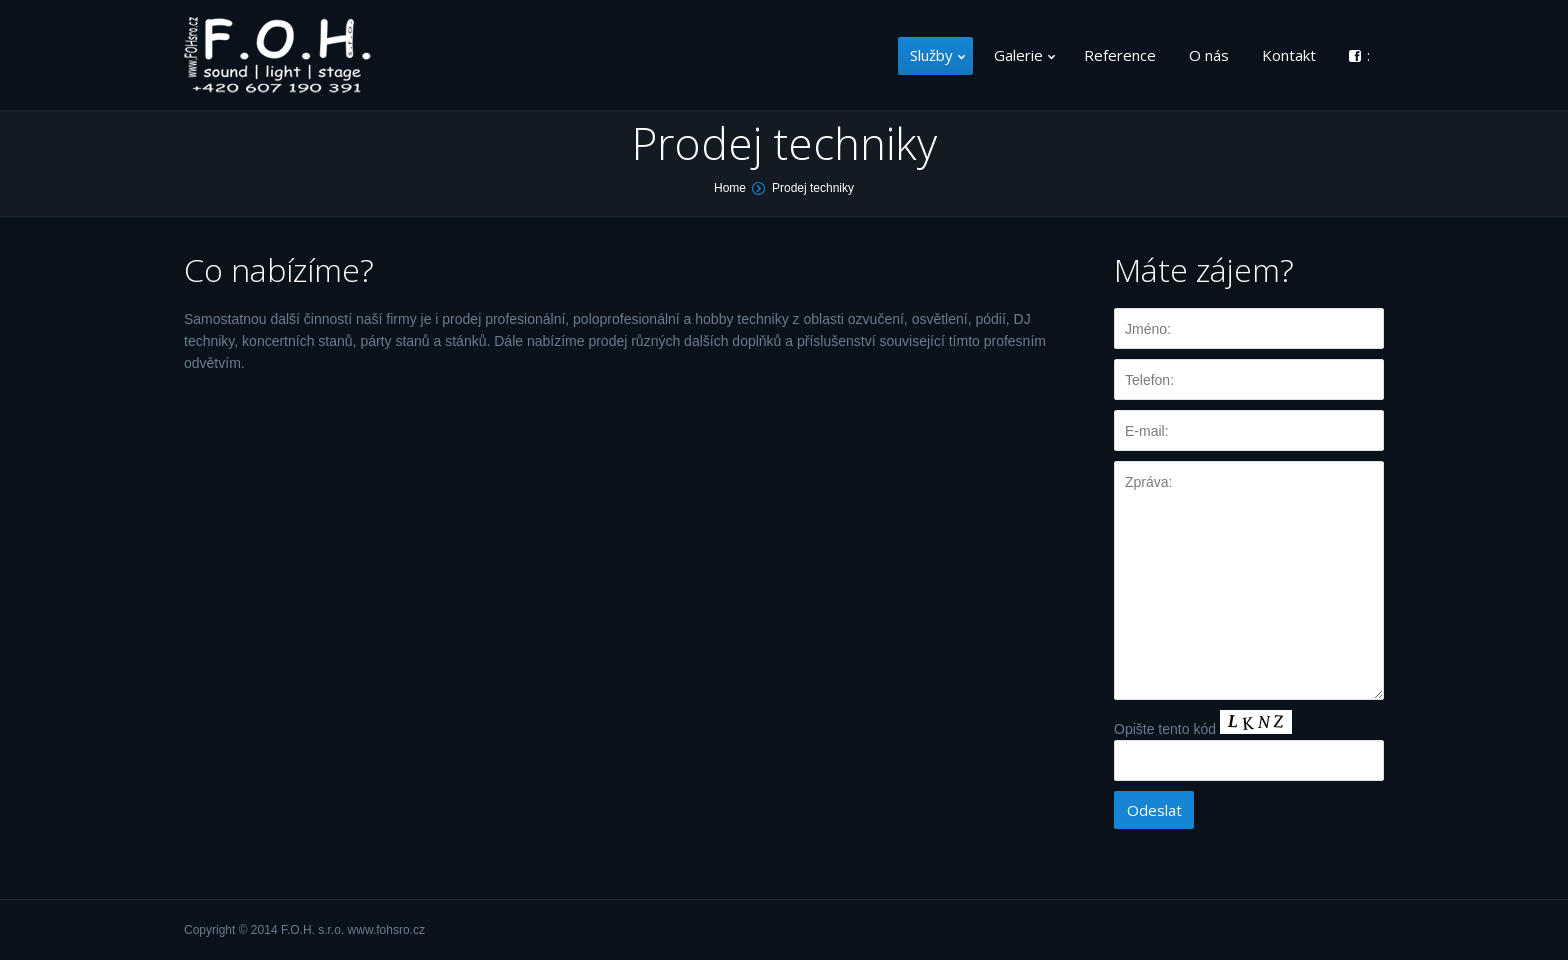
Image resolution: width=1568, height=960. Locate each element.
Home (730, 188)
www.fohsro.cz (386, 930)
